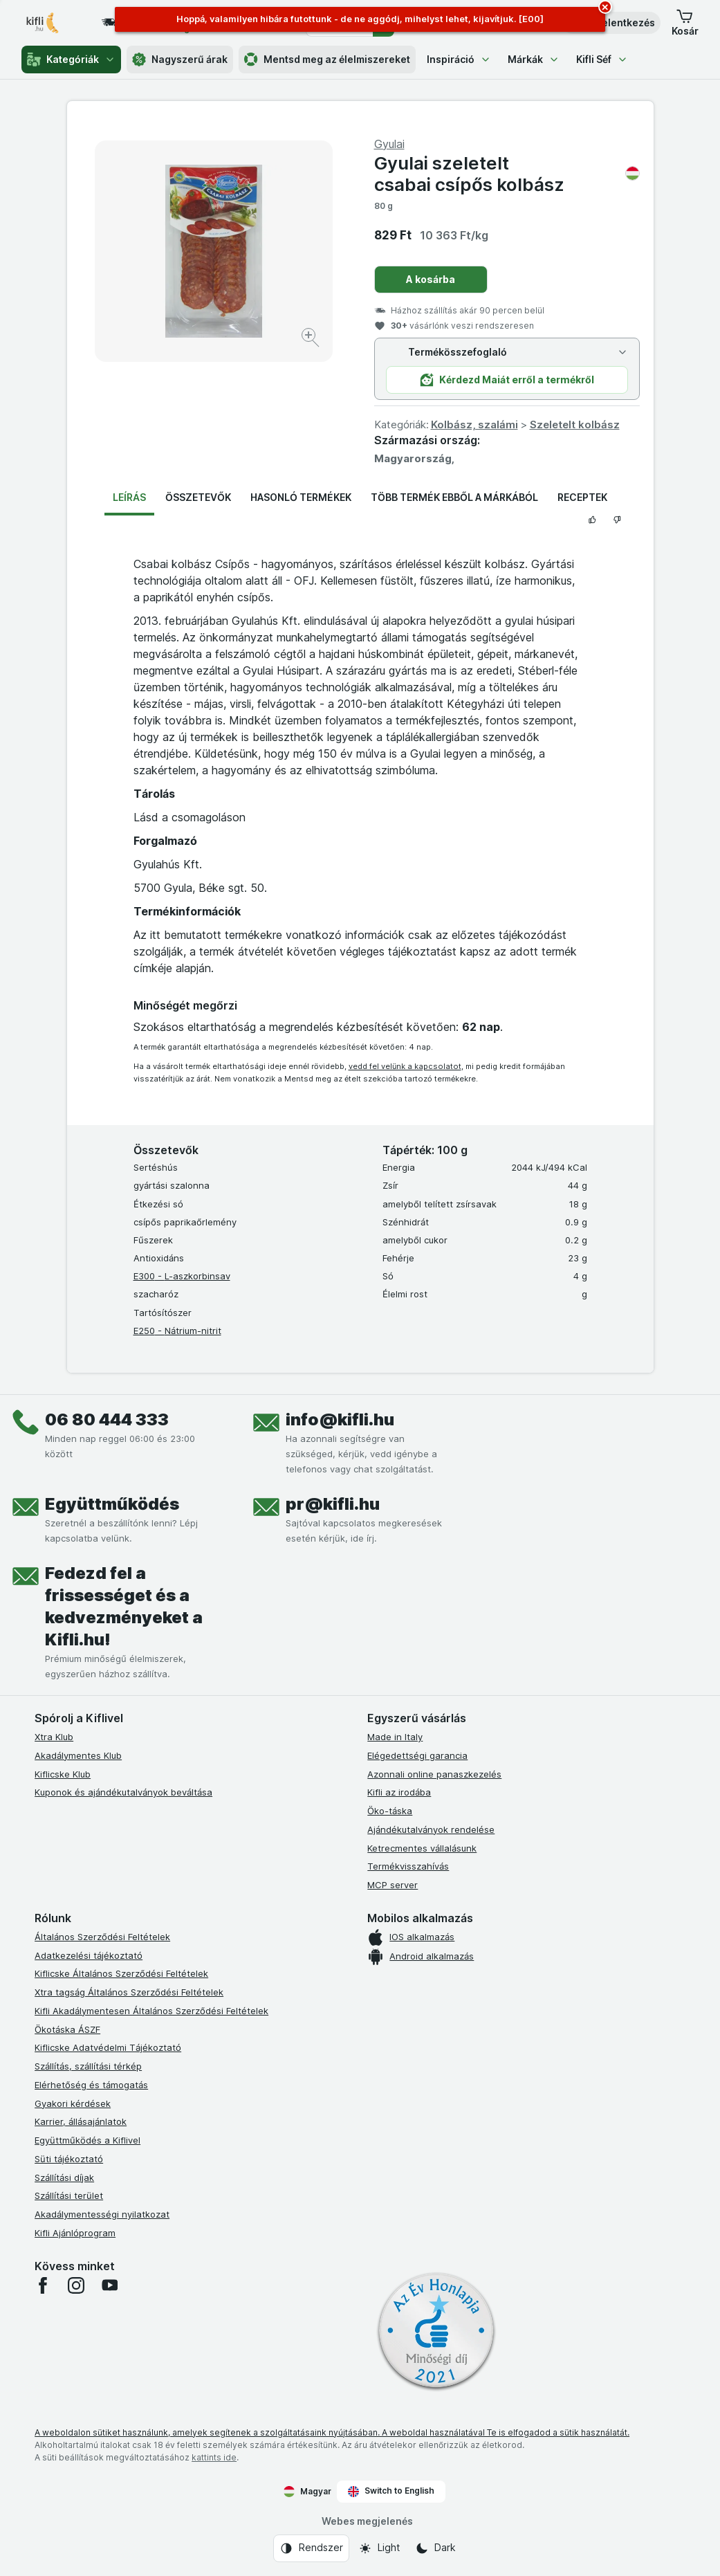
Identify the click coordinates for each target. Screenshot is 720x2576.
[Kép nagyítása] (312, 339)
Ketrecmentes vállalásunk (422, 1848)
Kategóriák (71, 59)
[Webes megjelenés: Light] (379, 2548)
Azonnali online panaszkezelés (434, 1774)
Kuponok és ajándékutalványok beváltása (123, 1792)
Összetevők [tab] (198, 497)
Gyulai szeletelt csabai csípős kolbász (507, 173)
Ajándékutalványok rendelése (431, 1829)
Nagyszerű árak (180, 59)
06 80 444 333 (107, 1419)
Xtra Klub (54, 1736)
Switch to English (391, 2490)
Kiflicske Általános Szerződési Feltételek (121, 1973)
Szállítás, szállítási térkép (88, 2066)
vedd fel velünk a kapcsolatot (405, 1066)
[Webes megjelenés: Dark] (435, 2548)
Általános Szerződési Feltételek (102, 1936)
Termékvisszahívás (408, 1866)
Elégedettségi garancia (417, 1755)
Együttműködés (112, 1504)
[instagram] (76, 2285)
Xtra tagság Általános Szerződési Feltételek (129, 1992)
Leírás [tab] (129, 497)
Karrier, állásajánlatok (81, 2121)
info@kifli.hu (340, 1419)
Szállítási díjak (64, 2177)
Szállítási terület (69, 2195)
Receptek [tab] (582, 497)
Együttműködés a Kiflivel (87, 2140)
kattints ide (214, 2457)
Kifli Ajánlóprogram (75, 2232)
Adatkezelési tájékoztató (88, 1955)
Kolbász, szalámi (474, 424)
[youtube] (109, 2285)
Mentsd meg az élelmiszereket (327, 59)
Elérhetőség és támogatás (91, 2084)
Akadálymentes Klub (78, 1755)
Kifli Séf (602, 59)
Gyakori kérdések (73, 2103)
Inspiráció (459, 59)
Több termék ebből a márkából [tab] (454, 497)
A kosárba (430, 279)
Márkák (534, 59)
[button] (685, 23)
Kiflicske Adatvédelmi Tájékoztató (108, 2047)
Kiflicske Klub (63, 1774)
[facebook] (43, 2285)
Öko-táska (389, 1810)
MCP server (392, 1884)
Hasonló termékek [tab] (300, 497)
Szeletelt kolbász (575, 424)
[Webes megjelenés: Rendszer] (311, 2548)
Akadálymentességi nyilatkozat (102, 2214)
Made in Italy (395, 1736)
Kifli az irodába (399, 1792)
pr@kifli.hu (333, 1504)
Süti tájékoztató (69, 2158)
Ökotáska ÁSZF (67, 2029)
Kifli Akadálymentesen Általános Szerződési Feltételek (151, 2010)
